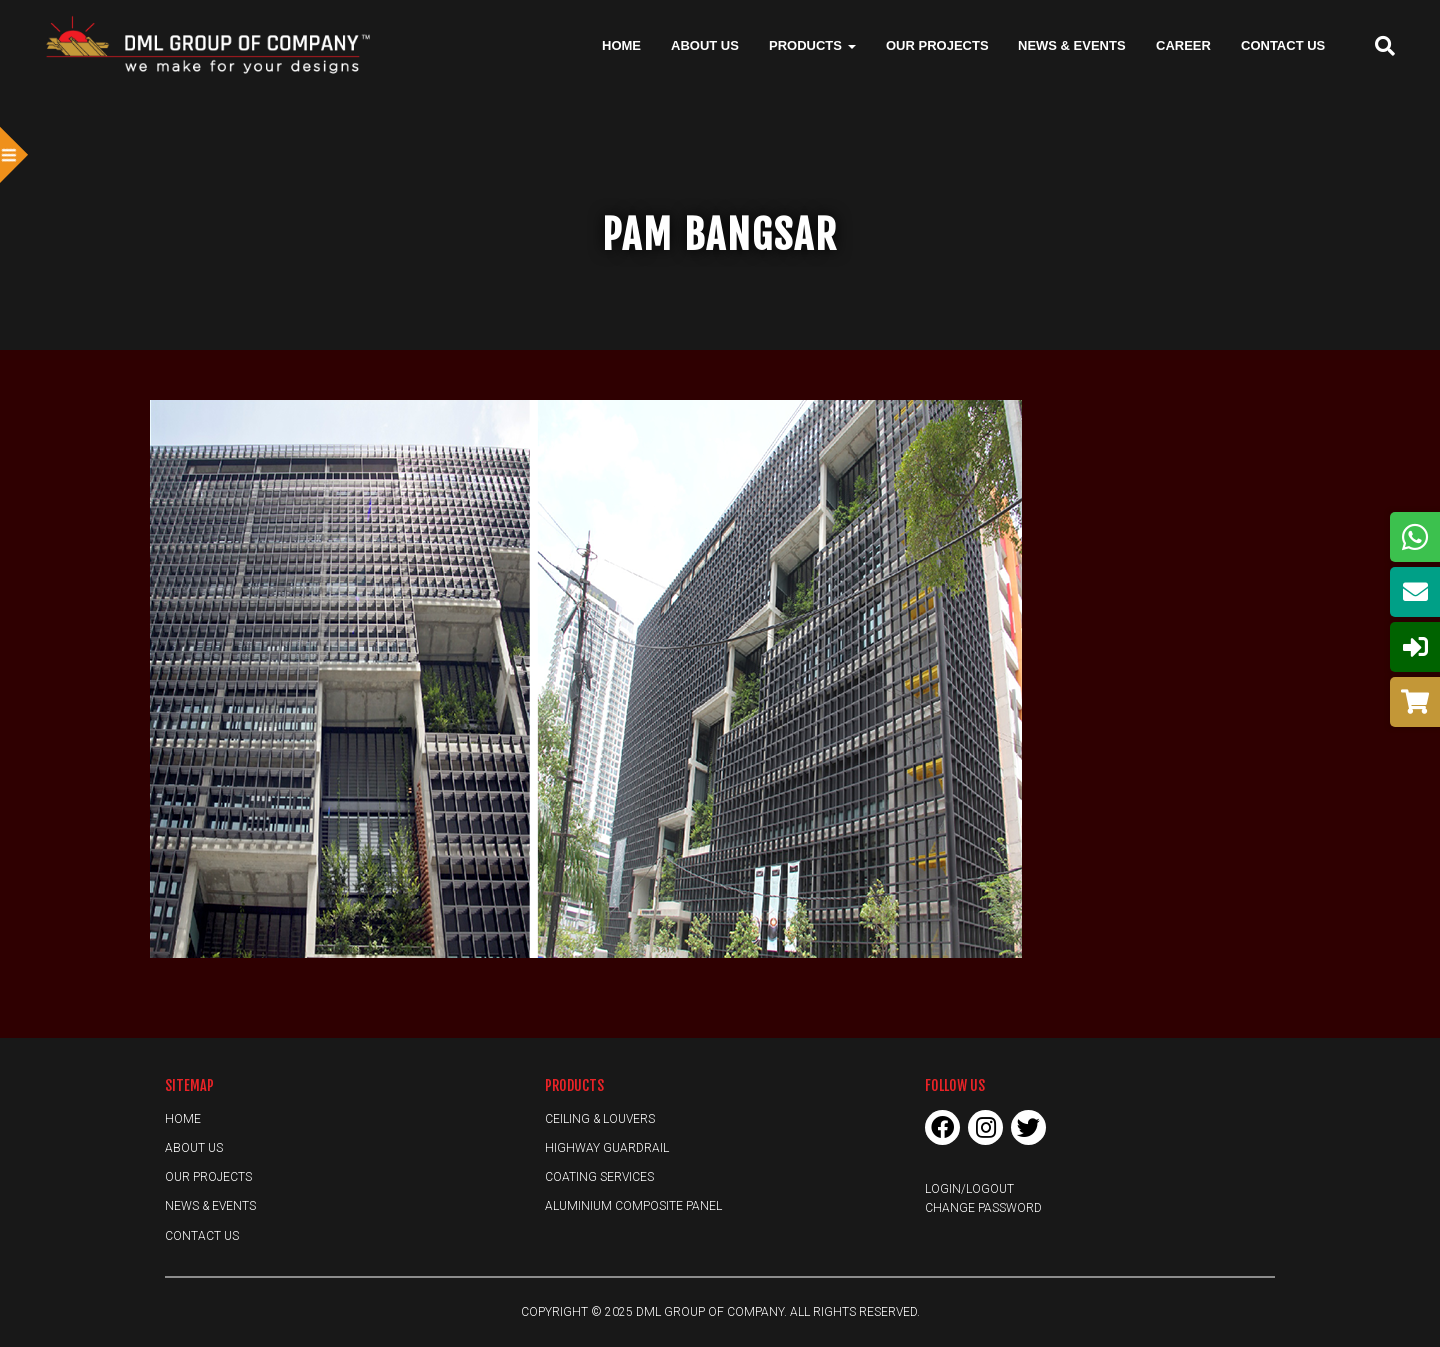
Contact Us (1283, 45)
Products (812, 45)
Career (1183, 45)
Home (621, 45)
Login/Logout (969, 1189)
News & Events (1072, 45)
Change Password (983, 1208)
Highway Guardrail (607, 1148)
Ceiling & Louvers (600, 1119)
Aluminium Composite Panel (633, 1206)
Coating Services (599, 1177)
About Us (705, 45)
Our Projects (937, 45)
